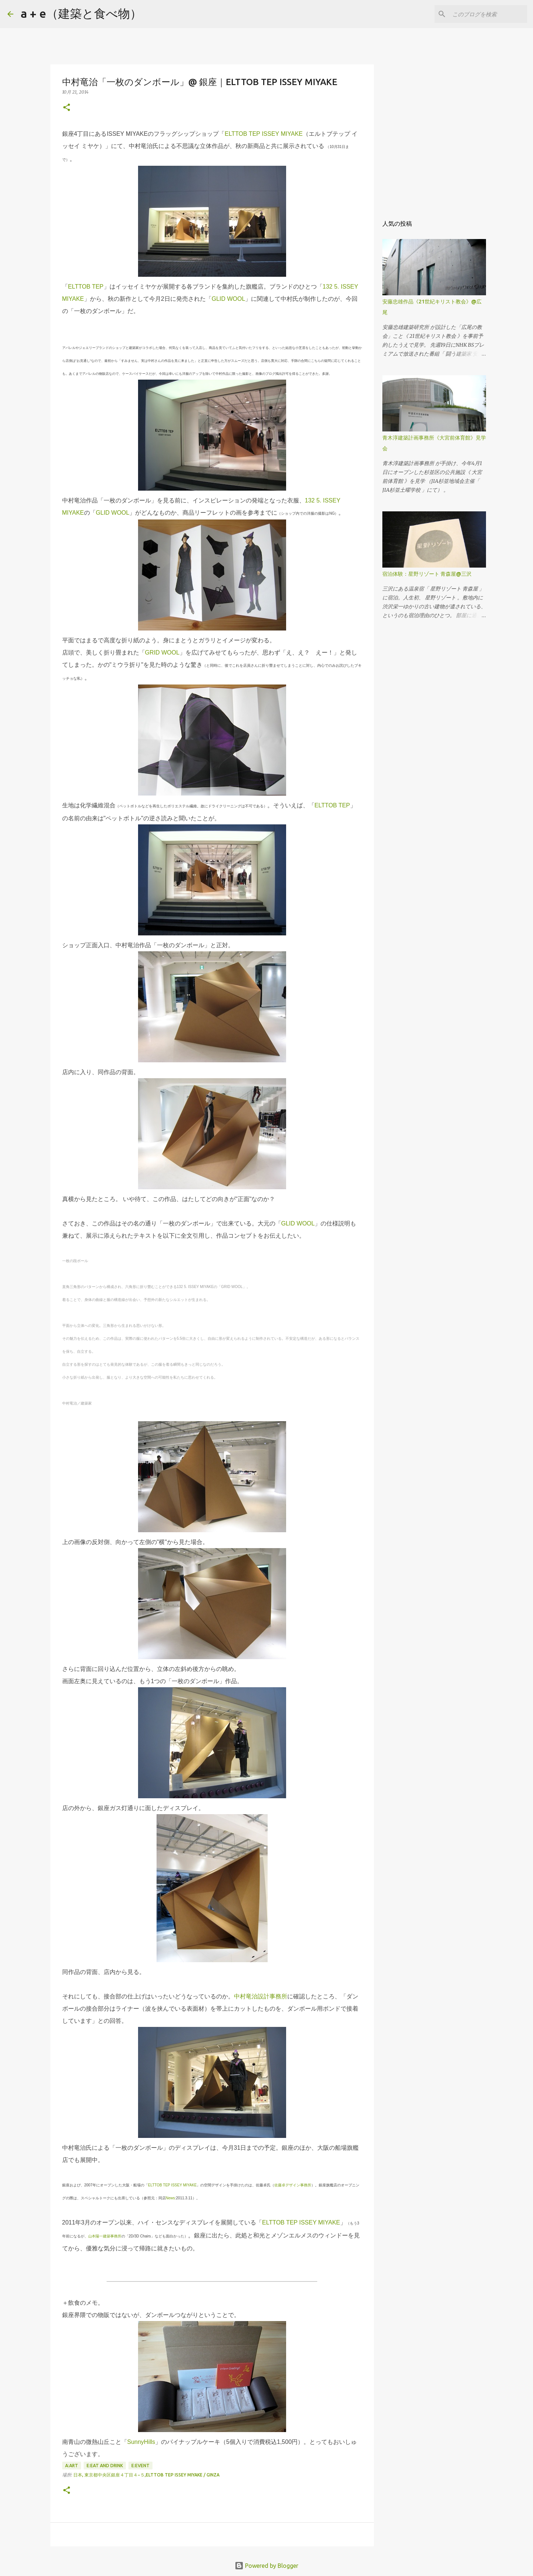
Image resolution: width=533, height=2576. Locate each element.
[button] (66, 108)
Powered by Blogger (266, 2565)
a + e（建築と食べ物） (81, 13)
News (170, 2198)
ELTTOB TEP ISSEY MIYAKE (264, 134)
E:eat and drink (105, 2465)
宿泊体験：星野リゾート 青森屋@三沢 (427, 574)
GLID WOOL (228, 299)
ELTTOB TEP (86, 286)
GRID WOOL (162, 652)
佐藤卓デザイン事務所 (292, 2185)
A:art (71, 2465)
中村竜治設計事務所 (260, 1996)
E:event (140, 2465)
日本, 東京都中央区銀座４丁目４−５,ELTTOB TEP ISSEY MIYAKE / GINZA (146, 2474)
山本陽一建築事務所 (104, 2236)
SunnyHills (141, 2442)
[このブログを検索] (488, 14)
